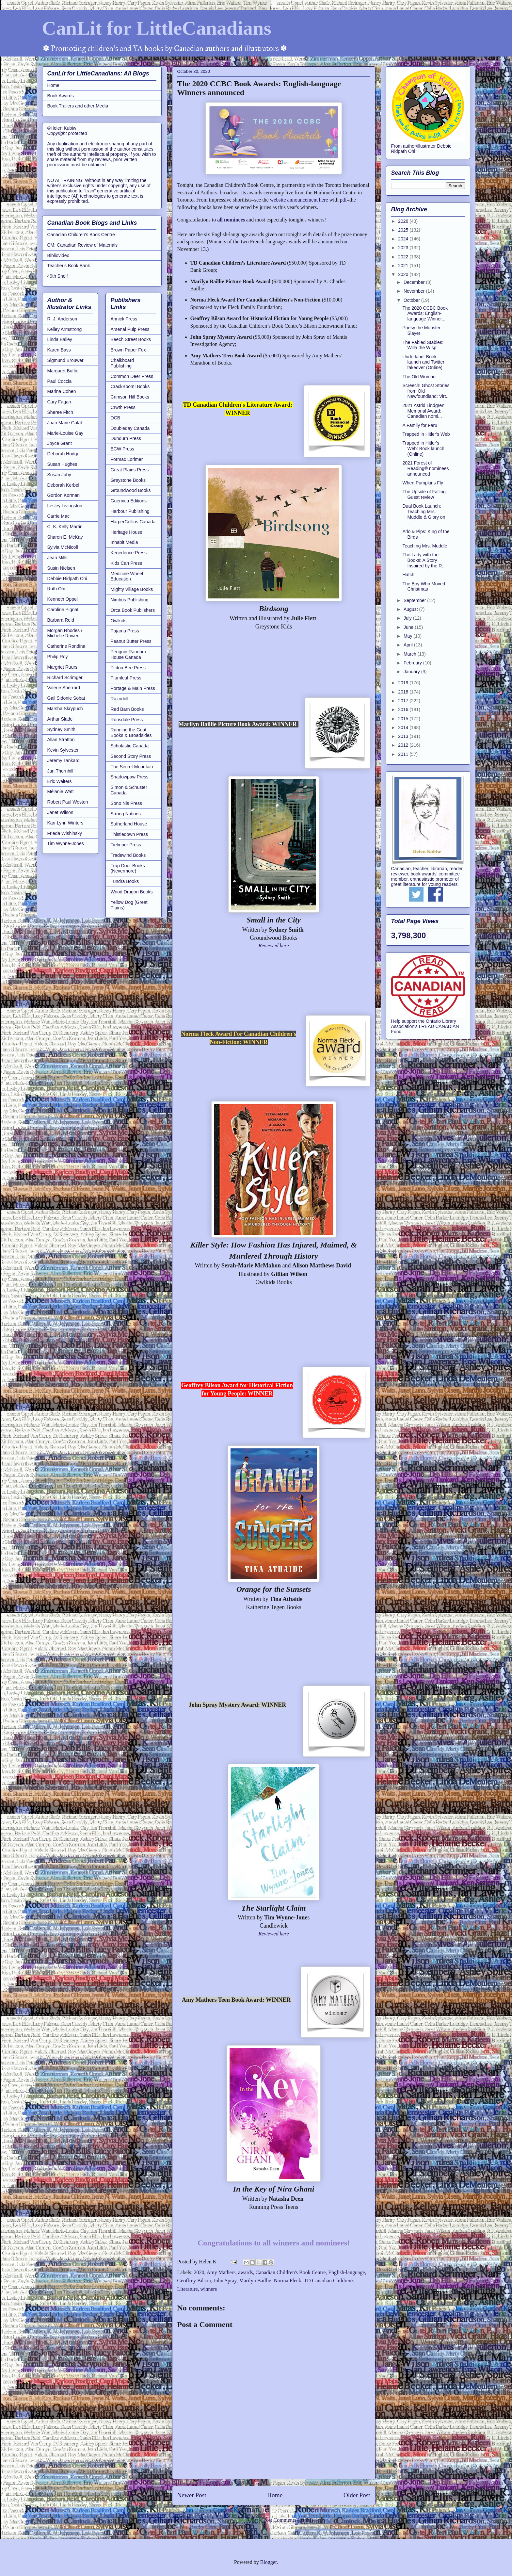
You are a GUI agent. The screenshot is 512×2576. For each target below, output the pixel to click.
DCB (115, 417)
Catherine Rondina (66, 646)
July (408, 618)
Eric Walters (59, 781)
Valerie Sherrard (63, 687)
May (408, 636)
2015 (403, 718)
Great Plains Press (130, 469)
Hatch (408, 574)
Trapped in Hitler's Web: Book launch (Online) (423, 448)
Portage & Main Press (133, 688)
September (415, 600)
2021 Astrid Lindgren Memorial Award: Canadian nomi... (423, 411)
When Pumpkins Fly (422, 482)
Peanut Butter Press (131, 641)
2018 (403, 691)
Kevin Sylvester (63, 750)
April (409, 644)
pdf (343, 200)
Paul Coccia (59, 381)
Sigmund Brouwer (65, 360)
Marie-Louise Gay (65, 433)
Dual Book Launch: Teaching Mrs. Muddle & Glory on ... (423, 514)
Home (274, 2495)
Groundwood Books (131, 490)
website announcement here (299, 200)
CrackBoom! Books (130, 386)
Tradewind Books (128, 855)
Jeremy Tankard (63, 760)
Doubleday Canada (130, 428)
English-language (346, 2272)
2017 (403, 700)
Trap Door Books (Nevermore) (128, 868)
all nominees (231, 219)
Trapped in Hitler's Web (426, 434)
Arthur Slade (60, 719)
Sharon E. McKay (65, 537)
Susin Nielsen (61, 568)
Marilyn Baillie (255, 2280)
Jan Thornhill (60, 771)
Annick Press (124, 318)
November (415, 291)
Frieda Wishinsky (64, 833)
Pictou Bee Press (128, 667)
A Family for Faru (419, 425)
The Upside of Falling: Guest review (424, 494)
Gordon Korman (63, 495)
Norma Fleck (287, 2280)
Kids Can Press (126, 563)
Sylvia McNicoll (62, 547)
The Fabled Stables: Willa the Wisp (422, 345)
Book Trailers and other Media (77, 105)
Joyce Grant (59, 443)
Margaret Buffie (62, 370)
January (412, 671)
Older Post (357, 2495)
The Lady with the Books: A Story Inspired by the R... (424, 560)
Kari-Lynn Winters (65, 822)
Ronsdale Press (127, 719)
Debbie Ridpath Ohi (67, 578)
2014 (403, 727)
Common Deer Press (132, 376)
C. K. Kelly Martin (65, 526)
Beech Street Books (131, 339)
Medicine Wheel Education (127, 576)
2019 (403, 682)
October (412, 300)
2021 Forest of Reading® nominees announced (425, 468)
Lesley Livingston (64, 505)
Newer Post (191, 2495)
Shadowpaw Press (130, 776)
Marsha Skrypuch (65, 708)
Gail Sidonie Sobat (66, 698)
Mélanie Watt (60, 791)
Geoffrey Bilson (194, 2280)
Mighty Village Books (132, 589)
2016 (403, 709)
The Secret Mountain (132, 766)
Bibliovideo (58, 255)
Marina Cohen (61, 391)
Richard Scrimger (65, 677)
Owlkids (119, 620)
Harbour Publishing (130, 511)
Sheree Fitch (60, 412)
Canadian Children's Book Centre (290, 2272)
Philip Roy (57, 656)
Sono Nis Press (126, 803)
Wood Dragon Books (132, 891)
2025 (403, 230)
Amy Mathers (221, 2272)
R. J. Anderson (62, 318)
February (413, 662)
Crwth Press (123, 407)
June (409, 627)
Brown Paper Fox (128, 349)
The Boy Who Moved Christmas (423, 586)
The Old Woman (419, 376)
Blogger (268, 2562)
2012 (403, 745)
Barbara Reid (60, 620)
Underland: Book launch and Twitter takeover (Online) (423, 362)
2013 (403, 736)
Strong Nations (126, 813)
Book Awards (60, 95)
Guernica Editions (129, 500)
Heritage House (126, 532)
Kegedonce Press (129, 552)
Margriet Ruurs (62, 667)
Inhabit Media (124, 542)
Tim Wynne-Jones (65, 843)
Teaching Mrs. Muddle (424, 545)
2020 (199, 2272)
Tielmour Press (126, 844)
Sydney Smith (61, 729)
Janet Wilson (60, 812)
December (415, 282)
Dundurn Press (126, 438)
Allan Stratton (61, 739)
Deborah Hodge (63, 453)
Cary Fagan (59, 401)
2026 (403, 221)
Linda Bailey (59, 339)
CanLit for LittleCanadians (156, 28)
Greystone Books (128, 480)
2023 (403, 247)
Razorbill (119, 698)
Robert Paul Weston (67, 802)
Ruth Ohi (56, 588)
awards (245, 2272)
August (411, 609)
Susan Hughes (62, 464)
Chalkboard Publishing (122, 363)
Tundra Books (125, 881)
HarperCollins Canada (133, 521)
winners (208, 2289)
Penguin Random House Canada (128, 654)
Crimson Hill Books (130, 396)
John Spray (225, 2280)
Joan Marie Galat (64, 422)
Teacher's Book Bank (68, 265)
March (411, 654)
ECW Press (122, 448)
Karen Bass (59, 349)
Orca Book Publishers (133, 610)
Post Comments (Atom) (288, 2520)
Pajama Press (125, 630)
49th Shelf (57, 276)
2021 (403, 265)
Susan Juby (59, 474)
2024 (403, 238)
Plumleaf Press (126, 677)
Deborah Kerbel (63, 485)
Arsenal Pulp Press (130, 329)
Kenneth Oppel (62, 599)
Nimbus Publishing (130, 599)
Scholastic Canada (130, 745)
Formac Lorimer (127, 459)
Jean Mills (57, 557)
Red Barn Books (127, 709)
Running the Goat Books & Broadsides (131, 732)
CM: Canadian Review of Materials (82, 245)
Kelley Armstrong (64, 329)
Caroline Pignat (63, 609)
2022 (403, 256)
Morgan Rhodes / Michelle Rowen (64, 633)
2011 (403, 754)
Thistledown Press (129, 834)
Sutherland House (129, 823)
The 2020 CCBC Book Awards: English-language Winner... (425, 313)
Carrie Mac (58, 516)
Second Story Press (131, 756)
